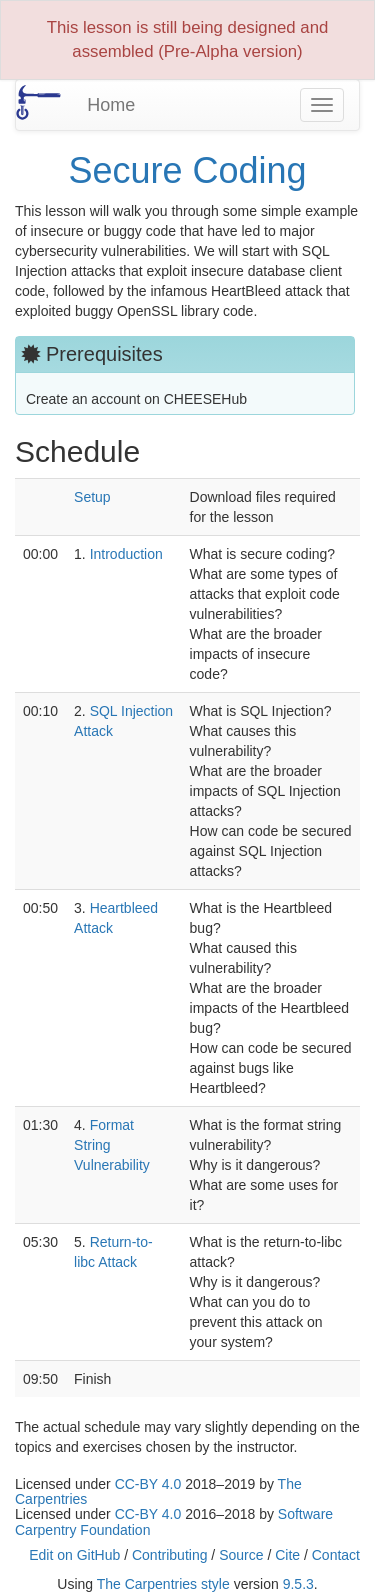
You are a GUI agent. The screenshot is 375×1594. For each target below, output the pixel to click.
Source (241, 1555)
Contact (336, 1555)
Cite (287, 1555)
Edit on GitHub (74, 1555)
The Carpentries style (163, 1584)
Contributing (170, 1555)
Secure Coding (187, 170)
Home (111, 105)
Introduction (126, 554)
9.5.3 (298, 1584)
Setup (92, 497)
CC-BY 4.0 (148, 1484)
